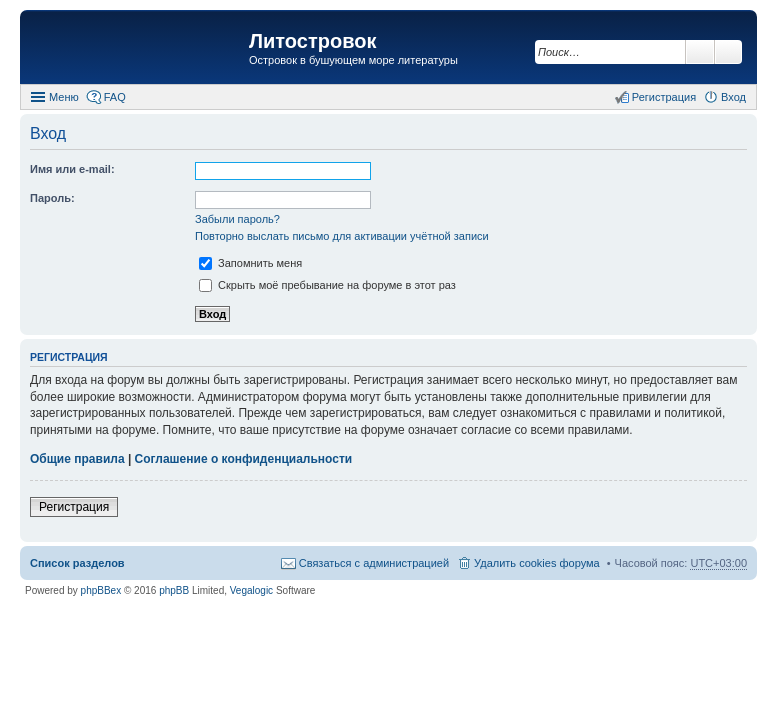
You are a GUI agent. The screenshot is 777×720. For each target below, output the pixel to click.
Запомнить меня (250, 263)
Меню (64, 97)
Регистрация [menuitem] (664, 97)
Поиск (700, 52)
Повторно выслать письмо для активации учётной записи (342, 236)
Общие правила (77, 459)
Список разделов (77, 563)
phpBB (174, 590)
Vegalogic (251, 590)
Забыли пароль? (237, 219)
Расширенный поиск (728, 52)
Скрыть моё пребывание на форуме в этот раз (327, 285)
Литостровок (312, 41)
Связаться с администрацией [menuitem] (374, 563)
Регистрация (74, 507)
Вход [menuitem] (733, 97)
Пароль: (52, 198)
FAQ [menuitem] (115, 97)
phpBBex (101, 590)
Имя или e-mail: (72, 169)
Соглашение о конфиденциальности (244, 459)
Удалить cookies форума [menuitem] (537, 563)
